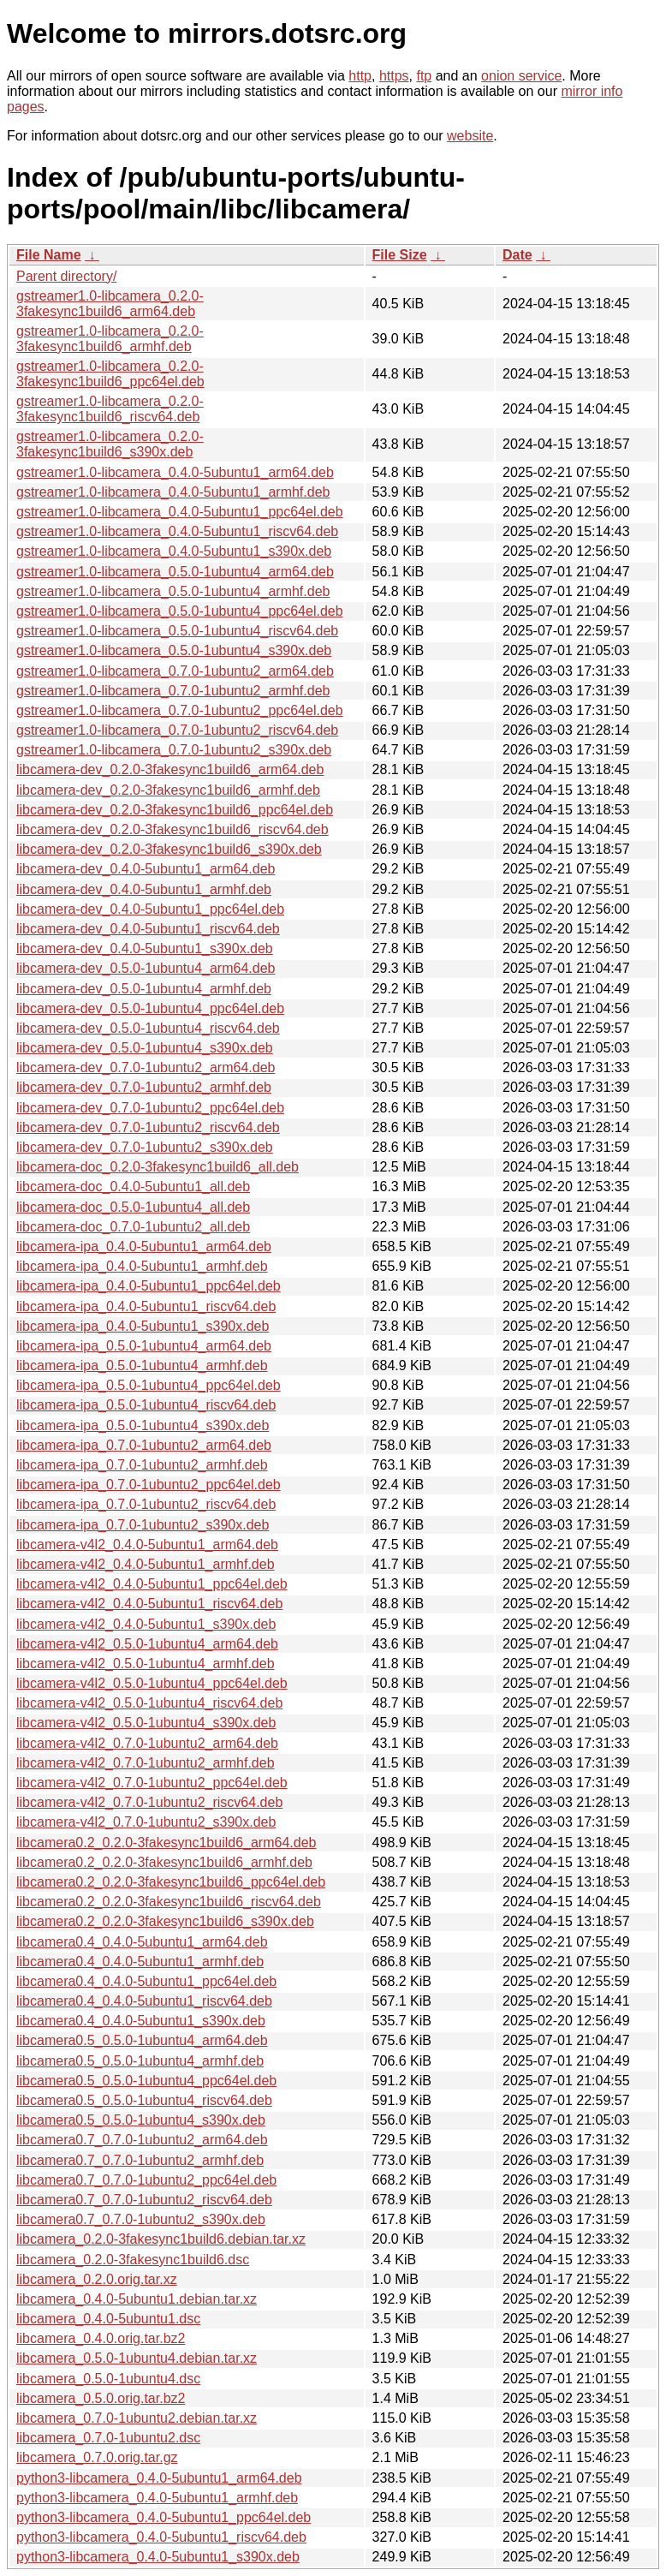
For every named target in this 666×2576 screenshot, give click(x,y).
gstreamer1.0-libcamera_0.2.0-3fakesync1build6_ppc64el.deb (110, 374)
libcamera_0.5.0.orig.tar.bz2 (100, 2398)
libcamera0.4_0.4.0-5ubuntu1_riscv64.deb (144, 2001)
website (470, 135)
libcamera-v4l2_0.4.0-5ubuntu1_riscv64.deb (149, 1603)
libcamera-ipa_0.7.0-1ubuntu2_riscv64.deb (146, 1504)
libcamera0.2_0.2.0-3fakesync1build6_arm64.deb (166, 1842)
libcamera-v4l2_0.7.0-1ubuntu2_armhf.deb (145, 1763)
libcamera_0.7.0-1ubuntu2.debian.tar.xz (136, 2418)
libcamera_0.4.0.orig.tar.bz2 (100, 2338)
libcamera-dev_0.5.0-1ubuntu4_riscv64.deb (148, 1028)
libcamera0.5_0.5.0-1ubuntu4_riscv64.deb (144, 2100)
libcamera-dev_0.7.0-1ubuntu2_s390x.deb (144, 1147)
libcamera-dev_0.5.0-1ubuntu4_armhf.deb (143, 988)
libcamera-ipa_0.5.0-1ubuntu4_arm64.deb (143, 1346)
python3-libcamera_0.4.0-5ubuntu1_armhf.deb (157, 2497)
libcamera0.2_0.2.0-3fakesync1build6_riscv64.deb (168, 1901)
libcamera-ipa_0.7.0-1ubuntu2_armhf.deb (142, 1465)
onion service (521, 76)
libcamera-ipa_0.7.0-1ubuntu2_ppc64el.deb (148, 1484)
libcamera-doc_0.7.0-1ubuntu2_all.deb (133, 1226)
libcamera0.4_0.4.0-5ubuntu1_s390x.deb (140, 2020)
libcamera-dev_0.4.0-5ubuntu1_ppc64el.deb (150, 909)
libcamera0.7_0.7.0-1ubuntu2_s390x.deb (140, 2219)
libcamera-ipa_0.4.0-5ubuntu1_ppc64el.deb (148, 1286)
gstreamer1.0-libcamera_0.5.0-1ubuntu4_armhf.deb (173, 591)
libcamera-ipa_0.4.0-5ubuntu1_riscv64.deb (146, 1306)
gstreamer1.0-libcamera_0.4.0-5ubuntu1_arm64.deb (175, 472)
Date (517, 254)
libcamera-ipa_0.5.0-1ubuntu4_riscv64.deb (146, 1405)
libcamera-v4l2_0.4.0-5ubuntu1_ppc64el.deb (152, 1584)
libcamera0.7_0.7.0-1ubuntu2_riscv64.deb (144, 2199)
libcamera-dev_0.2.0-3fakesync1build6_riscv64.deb (172, 829)
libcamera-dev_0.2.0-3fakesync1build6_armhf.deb (168, 790)
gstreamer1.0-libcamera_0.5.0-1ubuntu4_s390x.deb (173, 650)
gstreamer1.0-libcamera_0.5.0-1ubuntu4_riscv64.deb (177, 630)
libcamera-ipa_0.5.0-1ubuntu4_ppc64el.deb (148, 1385)
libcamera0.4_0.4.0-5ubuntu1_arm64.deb (142, 1942)
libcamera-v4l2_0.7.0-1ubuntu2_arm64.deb (147, 1743)
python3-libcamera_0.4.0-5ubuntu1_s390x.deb (158, 2556)
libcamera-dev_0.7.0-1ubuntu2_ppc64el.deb (150, 1107)
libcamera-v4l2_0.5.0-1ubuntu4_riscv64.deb (149, 1703)
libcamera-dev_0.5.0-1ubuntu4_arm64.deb (145, 968)
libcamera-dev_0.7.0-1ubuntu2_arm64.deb (145, 1067)
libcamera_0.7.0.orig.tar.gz (97, 2457)
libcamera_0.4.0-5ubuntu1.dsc (108, 2318)
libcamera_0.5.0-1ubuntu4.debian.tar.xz (136, 2358)
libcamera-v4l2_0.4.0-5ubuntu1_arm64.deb (147, 1544)
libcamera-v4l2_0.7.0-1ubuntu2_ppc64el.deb (152, 1782)
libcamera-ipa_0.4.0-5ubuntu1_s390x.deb (142, 1326)
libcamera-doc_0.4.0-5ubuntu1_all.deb (133, 1186)
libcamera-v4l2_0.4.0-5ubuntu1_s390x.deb (146, 1624)
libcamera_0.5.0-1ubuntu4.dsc (108, 2378)
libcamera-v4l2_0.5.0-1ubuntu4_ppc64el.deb (152, 1683)
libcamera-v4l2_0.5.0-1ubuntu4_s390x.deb (146, 1722)
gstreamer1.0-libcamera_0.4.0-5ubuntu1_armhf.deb (173, 492)
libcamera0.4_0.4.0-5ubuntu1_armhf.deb (140, 1961)
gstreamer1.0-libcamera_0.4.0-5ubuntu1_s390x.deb (173, 551)
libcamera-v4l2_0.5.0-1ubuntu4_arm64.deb (147, 1644)
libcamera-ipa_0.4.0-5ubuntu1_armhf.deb (142, 1266)
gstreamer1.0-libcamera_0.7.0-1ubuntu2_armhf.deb (173, 690)
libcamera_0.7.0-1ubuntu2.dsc (108, 2437)
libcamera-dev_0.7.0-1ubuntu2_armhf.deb (143, 1087)
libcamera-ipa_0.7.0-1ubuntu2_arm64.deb (143, 1445)
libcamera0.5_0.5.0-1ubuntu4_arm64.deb (142, 2040)
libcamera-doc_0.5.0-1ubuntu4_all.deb (133, 1207)
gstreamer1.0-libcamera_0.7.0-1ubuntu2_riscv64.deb (177, 730)
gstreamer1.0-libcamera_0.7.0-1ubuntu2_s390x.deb (173, 749)
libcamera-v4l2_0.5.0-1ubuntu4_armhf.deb (145, 1663)
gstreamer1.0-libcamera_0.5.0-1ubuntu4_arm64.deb (175, 571)
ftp (423, 76)
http (360, 76)
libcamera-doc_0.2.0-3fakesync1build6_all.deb (157, 1167)
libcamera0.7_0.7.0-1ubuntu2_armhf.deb (140, 2160)
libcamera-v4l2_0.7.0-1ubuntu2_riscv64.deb (149, 1802)
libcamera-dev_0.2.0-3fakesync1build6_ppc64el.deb (174, 809)
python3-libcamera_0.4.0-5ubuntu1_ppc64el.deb (163, 2517)
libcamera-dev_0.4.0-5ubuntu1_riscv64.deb (148, 928)
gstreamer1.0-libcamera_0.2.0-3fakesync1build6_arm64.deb (110, 304)
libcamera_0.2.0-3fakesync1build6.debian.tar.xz (161, 2239)
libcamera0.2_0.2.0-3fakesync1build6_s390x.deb (165, 1921)
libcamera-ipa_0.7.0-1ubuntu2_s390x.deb (142, 1525)
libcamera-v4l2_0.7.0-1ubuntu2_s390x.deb (146, 1822)
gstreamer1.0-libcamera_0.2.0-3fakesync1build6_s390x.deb (110, 444)
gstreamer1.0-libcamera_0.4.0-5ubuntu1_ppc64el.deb (179, 511)
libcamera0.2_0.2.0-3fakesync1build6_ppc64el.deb (170, 1882)
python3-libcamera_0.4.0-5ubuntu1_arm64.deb (159, 2478)
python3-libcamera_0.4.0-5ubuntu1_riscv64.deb (161, 2537)
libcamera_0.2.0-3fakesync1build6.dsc (132, 2259)
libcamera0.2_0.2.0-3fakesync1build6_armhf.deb (164, 1862)
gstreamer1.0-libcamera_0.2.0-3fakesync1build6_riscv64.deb (110, 409)
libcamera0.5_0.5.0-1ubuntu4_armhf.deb (140, 2061)
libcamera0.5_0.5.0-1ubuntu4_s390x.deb (140, 2120)
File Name (48, 254)
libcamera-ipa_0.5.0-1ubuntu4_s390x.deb (142, 1425)
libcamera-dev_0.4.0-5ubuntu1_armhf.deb (143, 889)
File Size (399, 254)
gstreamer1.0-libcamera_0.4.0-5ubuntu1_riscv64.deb (177, 531)
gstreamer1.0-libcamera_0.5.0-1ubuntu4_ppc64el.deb (179, 611)
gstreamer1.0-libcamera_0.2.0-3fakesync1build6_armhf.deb (110, 339)
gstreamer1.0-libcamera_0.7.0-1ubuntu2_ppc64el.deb (179, 710)
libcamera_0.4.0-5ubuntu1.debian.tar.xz (136, 2299)
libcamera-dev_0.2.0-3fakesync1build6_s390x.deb (169, 849)
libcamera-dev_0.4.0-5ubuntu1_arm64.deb (145, 869)
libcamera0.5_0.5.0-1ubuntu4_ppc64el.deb (146, 2080)
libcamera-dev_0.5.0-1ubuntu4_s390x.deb (144, 1048)
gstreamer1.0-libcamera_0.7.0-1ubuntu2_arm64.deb (175, 671)
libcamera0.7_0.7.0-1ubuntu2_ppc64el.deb (146, 2180)
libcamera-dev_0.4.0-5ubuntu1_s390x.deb (144, 948)
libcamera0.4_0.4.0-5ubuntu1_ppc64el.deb (146, 1981)
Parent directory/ (66, 276)
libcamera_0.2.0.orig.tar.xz (96, 2279)
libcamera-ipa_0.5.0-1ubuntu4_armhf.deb (142, 1365)
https (394, 76)
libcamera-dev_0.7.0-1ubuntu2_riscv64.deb (148, 1127)
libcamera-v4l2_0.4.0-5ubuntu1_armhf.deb (145, 1564)
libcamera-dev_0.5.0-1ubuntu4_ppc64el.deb (150, 1008)
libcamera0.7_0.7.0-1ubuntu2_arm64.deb (142, 2139)
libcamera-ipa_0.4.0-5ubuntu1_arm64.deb (143, 1246)
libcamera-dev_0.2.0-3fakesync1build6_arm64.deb (170, 769)
